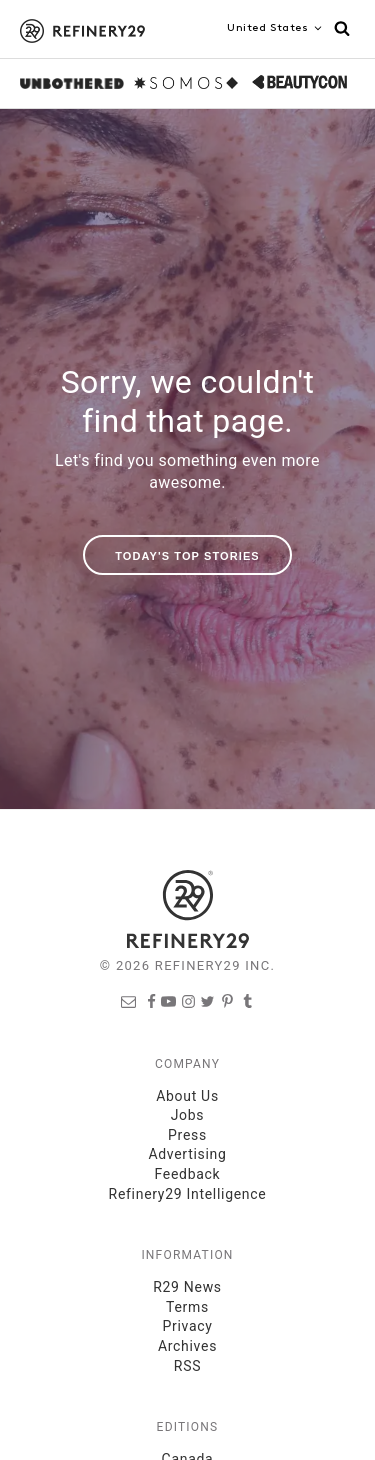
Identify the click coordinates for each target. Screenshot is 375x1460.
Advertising (187, 1154)
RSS (187, 1366)
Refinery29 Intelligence (188, 1194)
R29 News (187, 1287)
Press (187, 1135)
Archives (187, 1346)
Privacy (187, 1326)
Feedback (188, 1174)
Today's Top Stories (187, 556)
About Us (187, 1096)
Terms (187, 1307)
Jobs (188, 1115)
